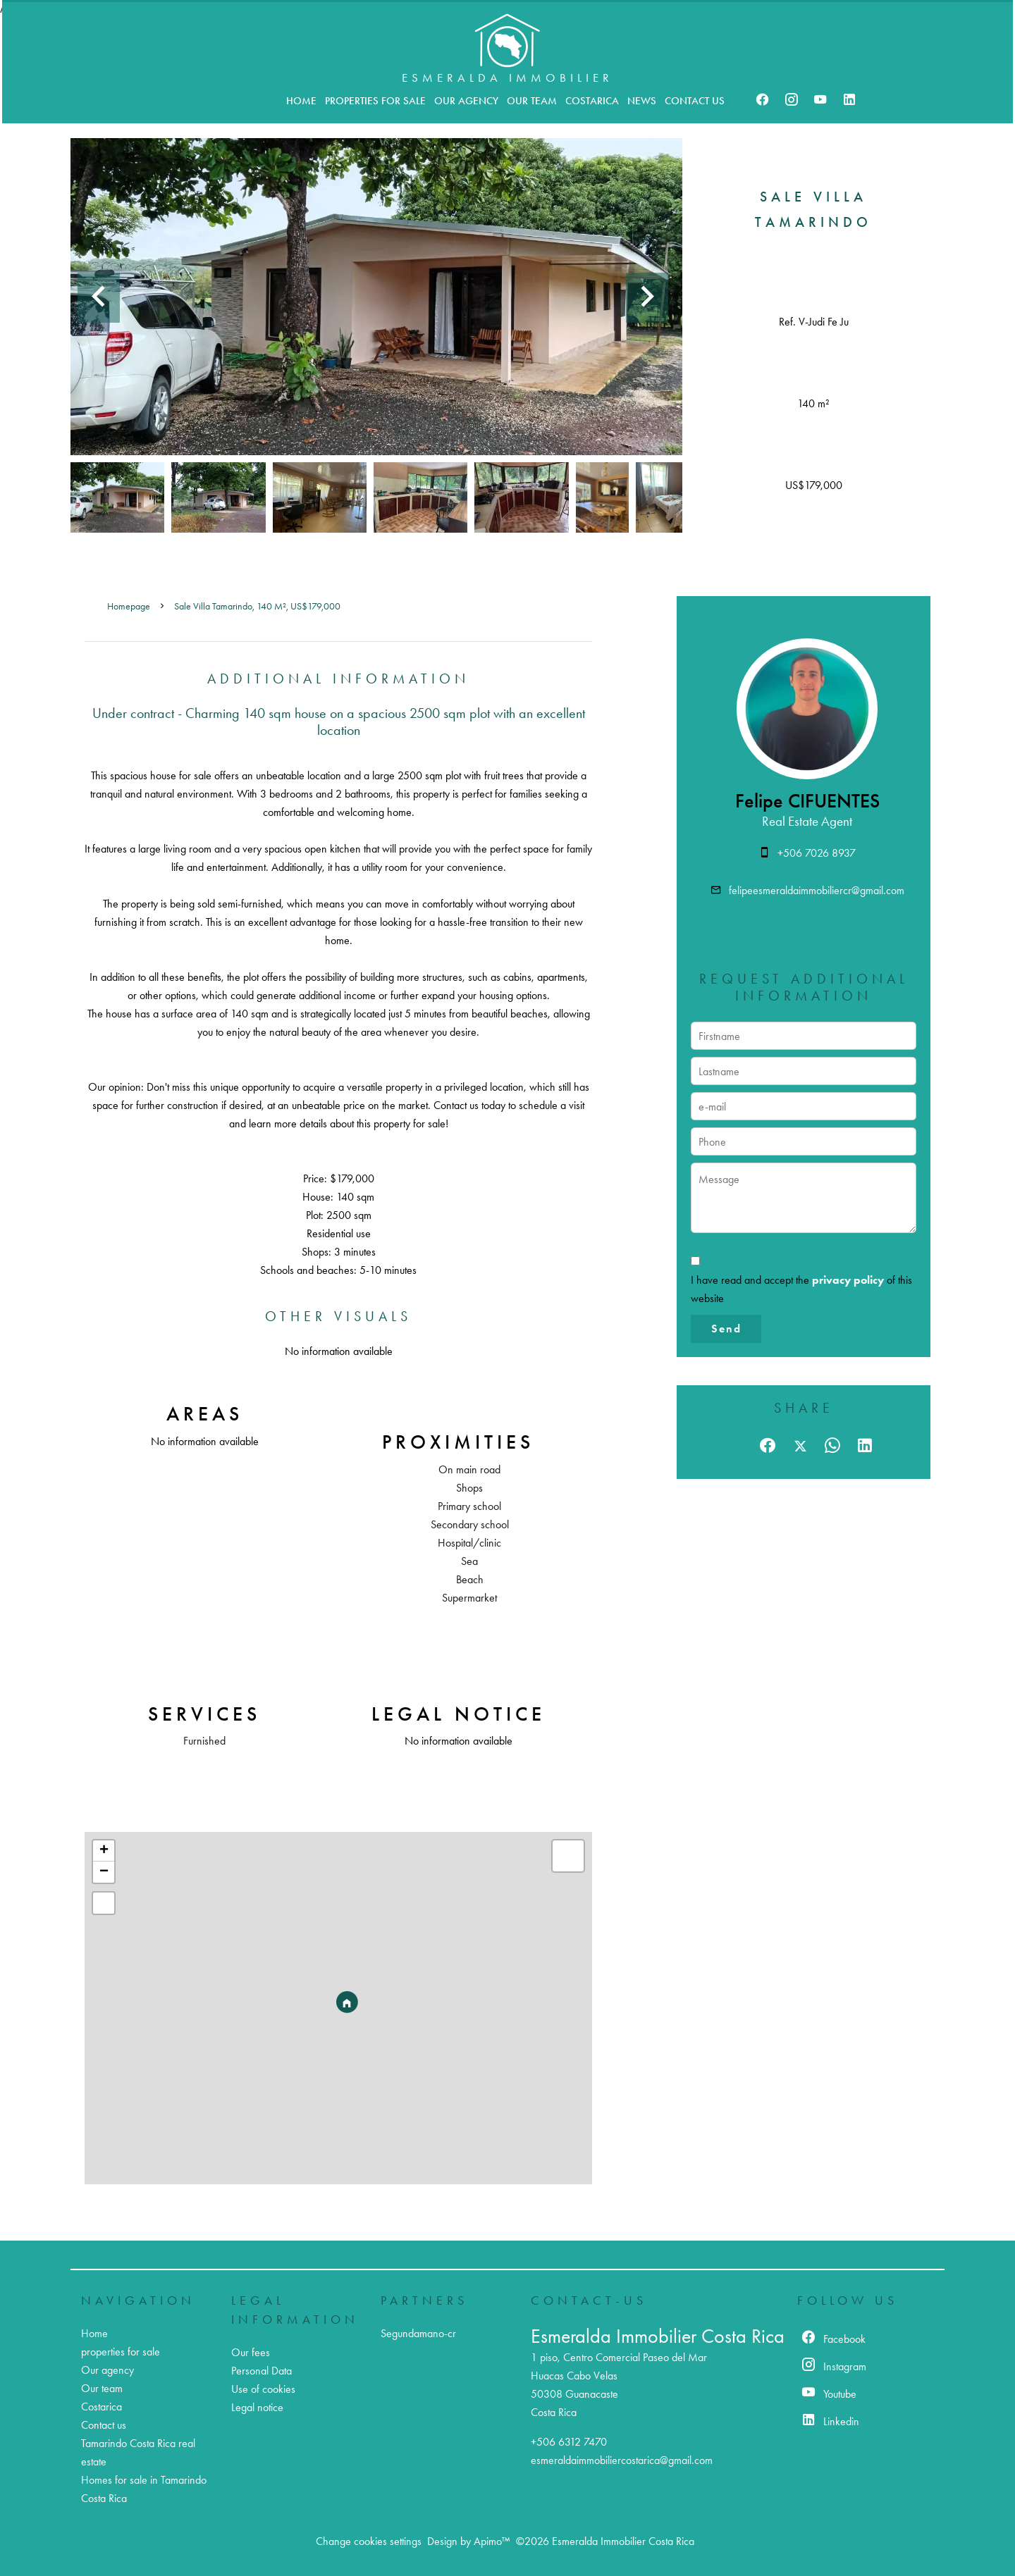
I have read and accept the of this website (801, 1289)
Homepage (128, 606)
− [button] (104, 1872)
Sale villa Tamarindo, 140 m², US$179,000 (257, 606)
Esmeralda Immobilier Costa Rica (658, 2336)
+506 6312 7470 (569, 2441)
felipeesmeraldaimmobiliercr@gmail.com (816, 890)
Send (726, 1328)
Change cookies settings (369, 2541)
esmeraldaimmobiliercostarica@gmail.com (622, 2460)
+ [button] (104, 1851)
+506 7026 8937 (816, 853)
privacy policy (848, 1280)
